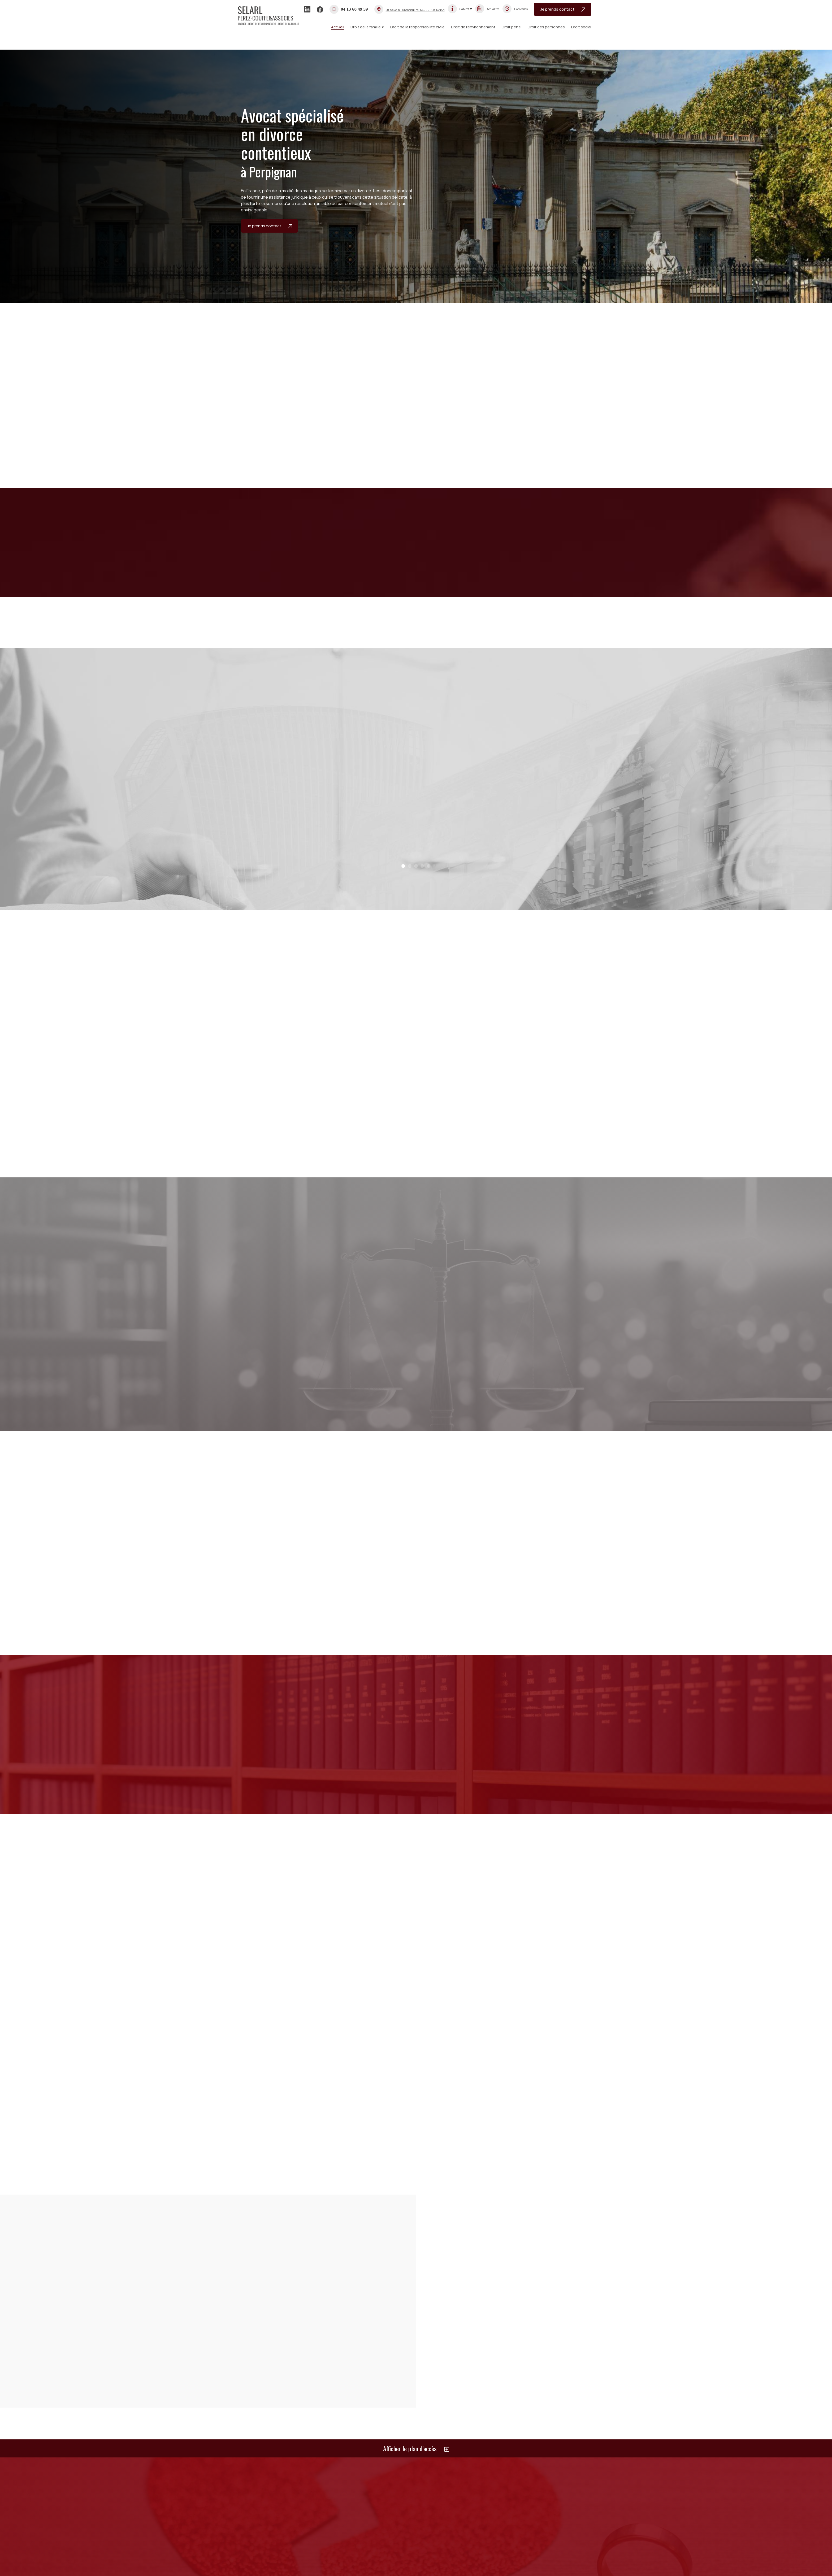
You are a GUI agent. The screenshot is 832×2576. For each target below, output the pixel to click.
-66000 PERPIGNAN (415, 10)
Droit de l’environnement (473, 26)
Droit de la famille (365, 26)
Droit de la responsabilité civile (417, 26)
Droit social (581, 26)
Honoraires (521, 9)
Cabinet (464, 9)
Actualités (493, 9)
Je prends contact (562, 9)
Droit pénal (511, 26)
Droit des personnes (546, 26)
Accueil (337, 26)
